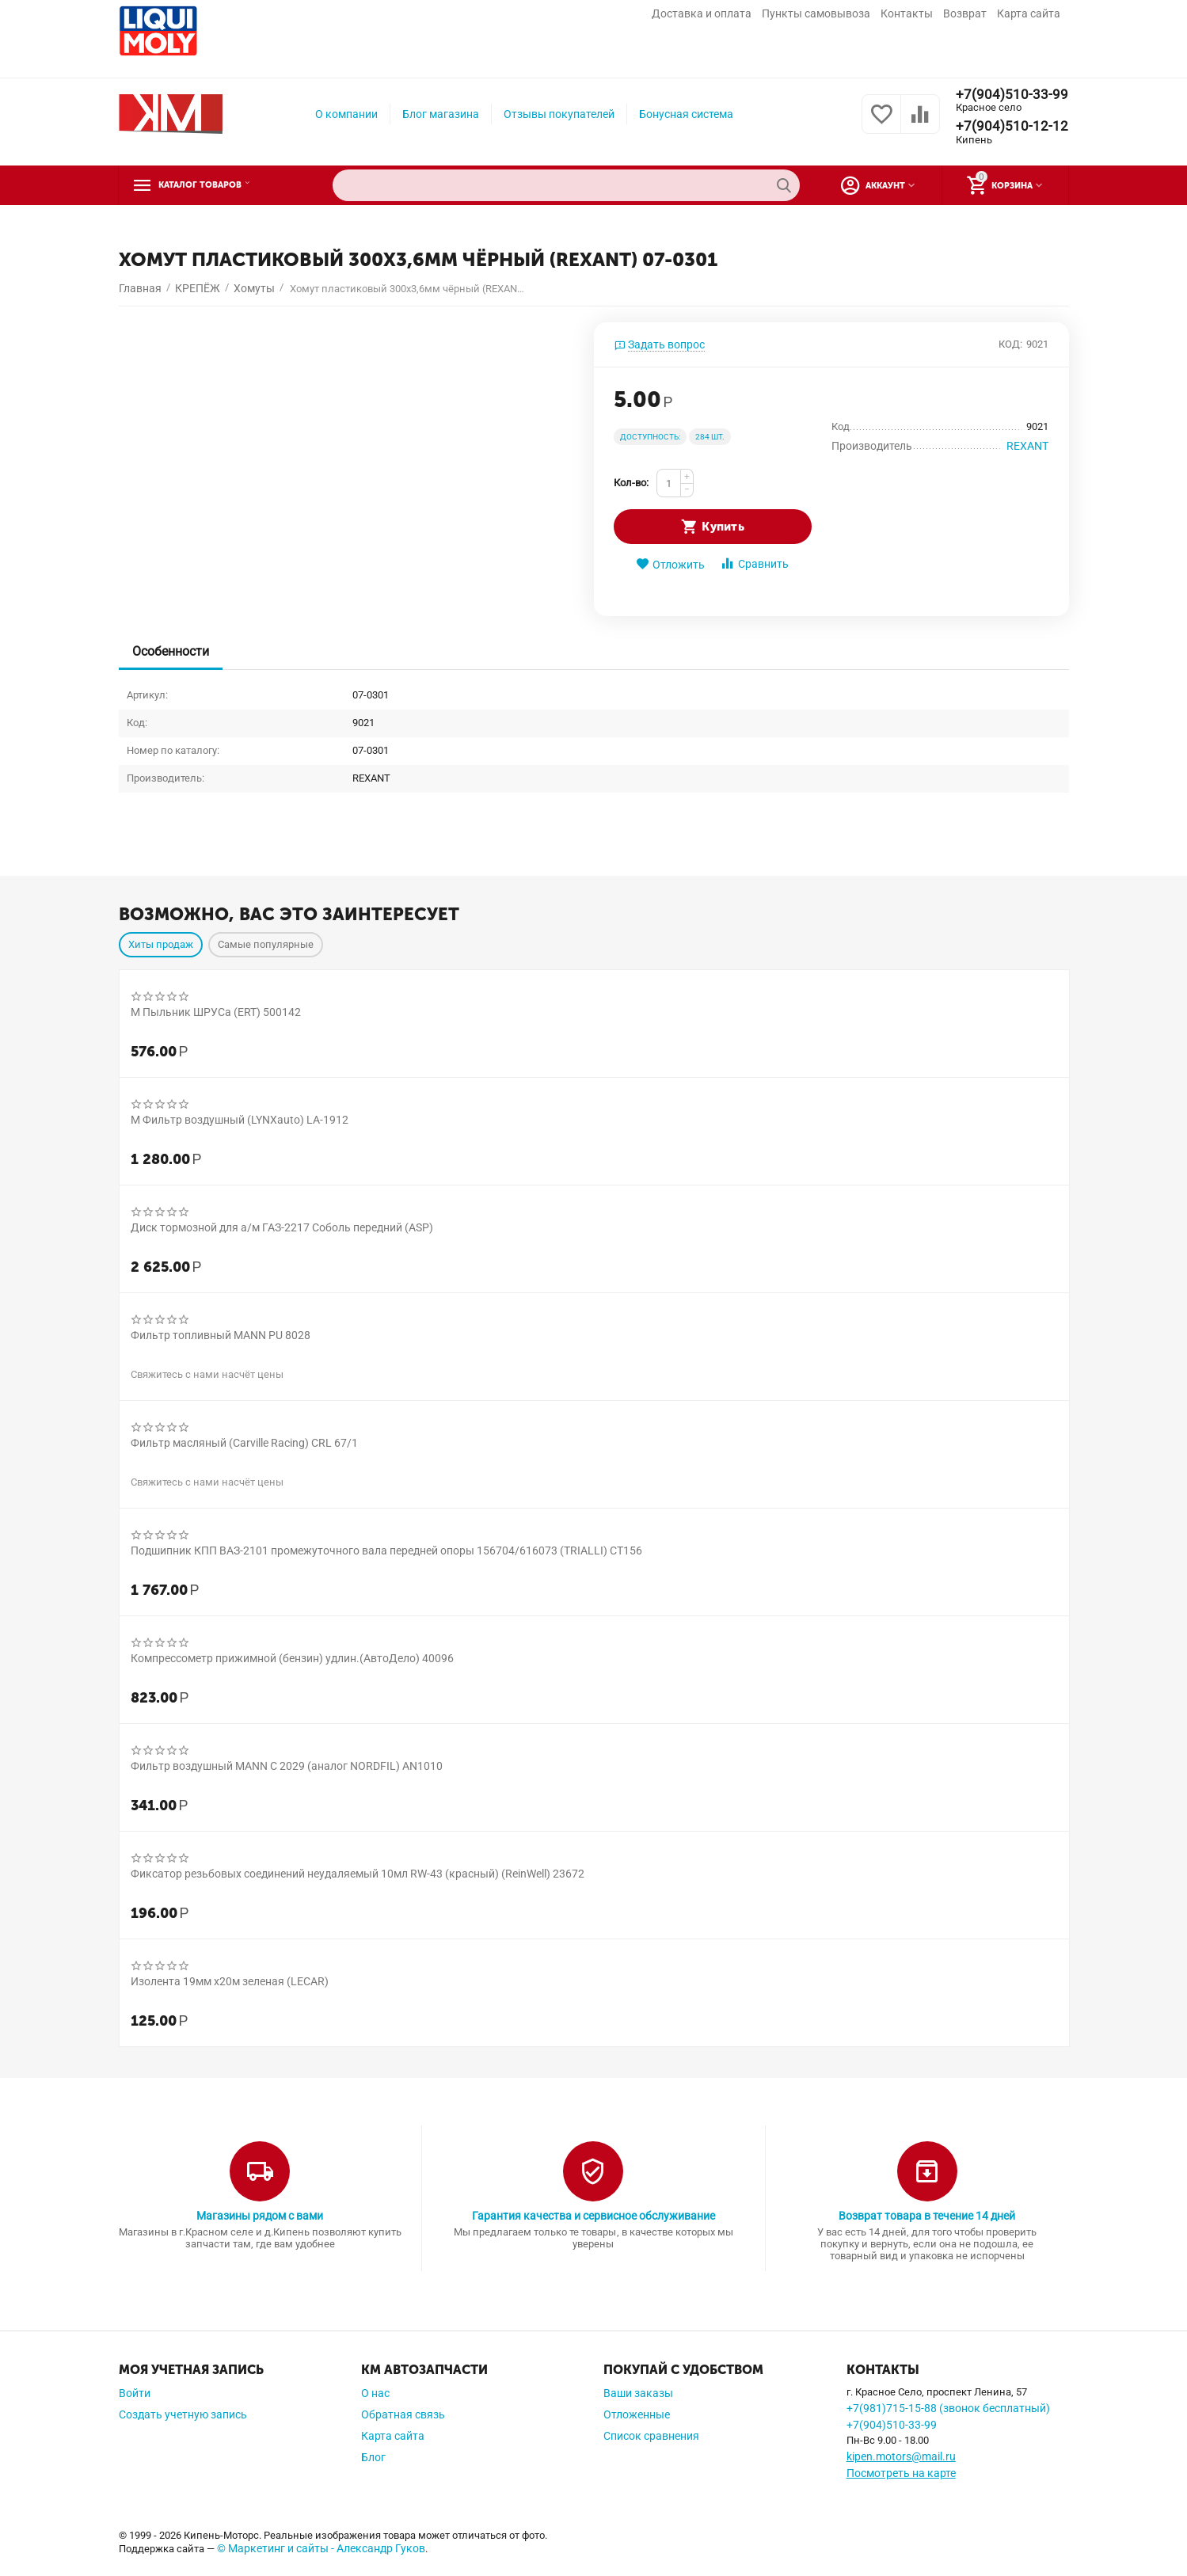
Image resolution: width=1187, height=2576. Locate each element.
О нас (375, 2393)
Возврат (965, 13)
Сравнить (754, 563)
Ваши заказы (638, 2393)
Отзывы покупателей (559, 114)
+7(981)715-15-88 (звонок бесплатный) (948, 2408)
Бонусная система (686, 114)
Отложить (670, 564)
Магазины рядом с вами (259, 2215)
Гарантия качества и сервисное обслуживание (593, 2215)
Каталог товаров (216, 185)
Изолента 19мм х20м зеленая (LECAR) (230, 1981)
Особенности (173, 651)
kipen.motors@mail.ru (901, 2456)
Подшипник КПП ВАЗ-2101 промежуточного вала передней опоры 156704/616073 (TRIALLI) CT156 (387, 1550)
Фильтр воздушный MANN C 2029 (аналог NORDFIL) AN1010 (287, 1766)
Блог (373, 2457)
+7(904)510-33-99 (1012, 94)
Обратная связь (403, 2414)
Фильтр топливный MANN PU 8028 (220, 1335)
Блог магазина (440, 114)
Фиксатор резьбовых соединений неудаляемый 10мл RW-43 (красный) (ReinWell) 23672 (358, 1873)
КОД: (1010, 344)
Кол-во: (631, 483)
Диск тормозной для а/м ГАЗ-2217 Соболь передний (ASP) (282, 1227)
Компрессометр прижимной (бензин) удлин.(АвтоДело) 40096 (292, 1658)
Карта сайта (1028, 13)
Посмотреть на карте (901, 2473)
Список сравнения (651, 2436)
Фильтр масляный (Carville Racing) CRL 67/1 (244, 1442)
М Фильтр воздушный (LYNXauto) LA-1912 (239, 1119)
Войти (134, 2393)
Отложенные (636, 2414)
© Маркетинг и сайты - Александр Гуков (321, 2548)
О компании (346, 114)
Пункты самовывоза (816, 13)
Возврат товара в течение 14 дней (927, 2215)
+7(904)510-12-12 (1012, 127)
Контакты (907, 13)
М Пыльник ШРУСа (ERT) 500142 (216, 1012)
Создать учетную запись (183, 2414)
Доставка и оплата (701, 13)
